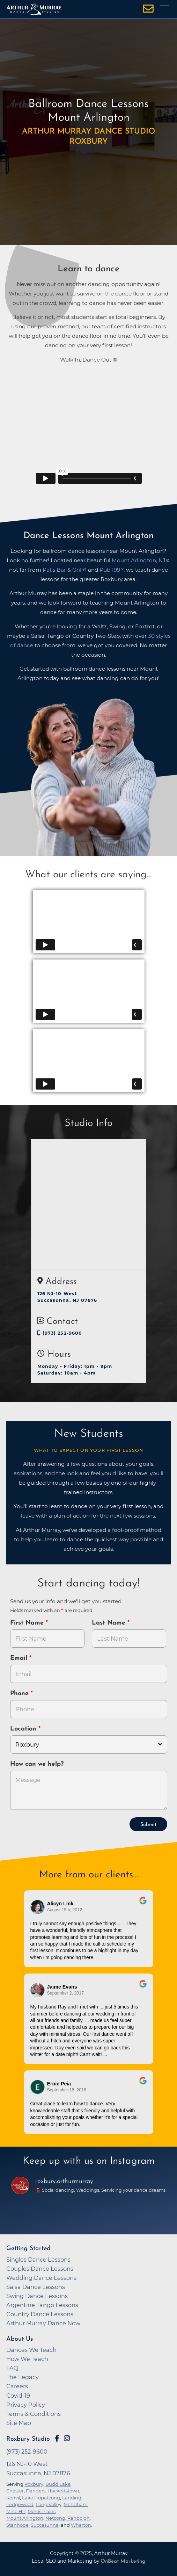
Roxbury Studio (28, 2439)
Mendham (76, 2504)
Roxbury (33, 2484)
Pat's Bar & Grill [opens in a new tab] (63, 569)
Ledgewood (20, 2504)
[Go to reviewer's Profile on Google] (37, 2087)
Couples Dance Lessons (39, 2268)
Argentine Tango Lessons (42, 2305)
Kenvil (13, 2497)
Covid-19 (18, 2395)
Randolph (78, 2518)
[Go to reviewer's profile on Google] (37, 1990)
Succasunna (45, 2525)
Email (19, 1658)
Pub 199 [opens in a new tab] (109, 569)
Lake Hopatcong (41, 2497)
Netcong (55, 2518)
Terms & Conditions (33, 2413)
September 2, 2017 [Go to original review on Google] (65, 1993)
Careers (17, 2386)
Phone (20, 1693)
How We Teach (27, 2358)
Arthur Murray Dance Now (43, 2323)
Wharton (81, 2525)
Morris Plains (42, 2511)
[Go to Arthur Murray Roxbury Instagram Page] (67, 2438)
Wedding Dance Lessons (41, 2277)
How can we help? (37, 1764)
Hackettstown (63, 2490)
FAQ (12, 2367)
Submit (148, 1824)
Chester (15, 2490)
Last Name (109, 1623)
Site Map (18, 2422)
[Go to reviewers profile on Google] (37, 1907)
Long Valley (48, 2504)
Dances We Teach (31, 2349)
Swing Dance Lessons (37, 2295)
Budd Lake (58, 2484)
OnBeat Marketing (123, 2561)
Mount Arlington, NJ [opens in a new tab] (138, 560)
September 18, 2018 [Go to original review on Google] (66, 2090)
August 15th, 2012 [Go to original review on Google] (64, 1909)
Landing (71, 2497)
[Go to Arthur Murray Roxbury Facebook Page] (57, 2438)
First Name (28, 1623)
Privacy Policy (25, 2404)
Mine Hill (15, 2511)
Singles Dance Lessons (38, 2259)
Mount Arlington (24, 2518)
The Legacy (22, 2377)
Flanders (35, 2490)
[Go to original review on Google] (143, 1905)
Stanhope (17, 2525)
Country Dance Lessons (39, 2314)
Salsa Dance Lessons (35, 2286)
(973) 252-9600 (59, 1333)
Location (24, 1729)
